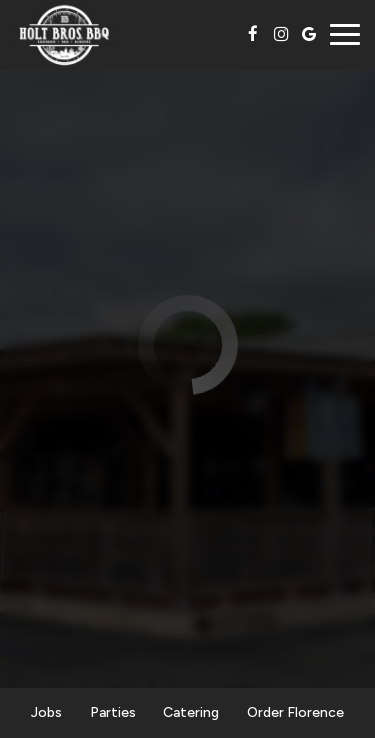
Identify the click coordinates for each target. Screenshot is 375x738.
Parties (113, 712)
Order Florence (295, 712)
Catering (191, 712)
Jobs (46, 712)
